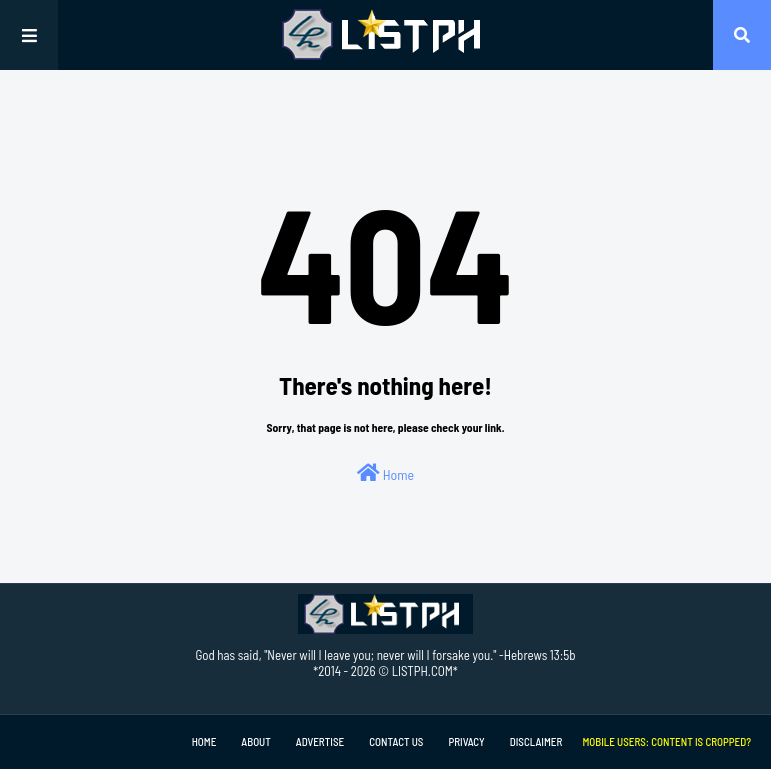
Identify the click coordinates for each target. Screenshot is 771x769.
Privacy (466, 741)
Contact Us (396, 741)
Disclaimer (536, 741)
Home (385, 473)
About (255, 741)
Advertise (320, 741)
